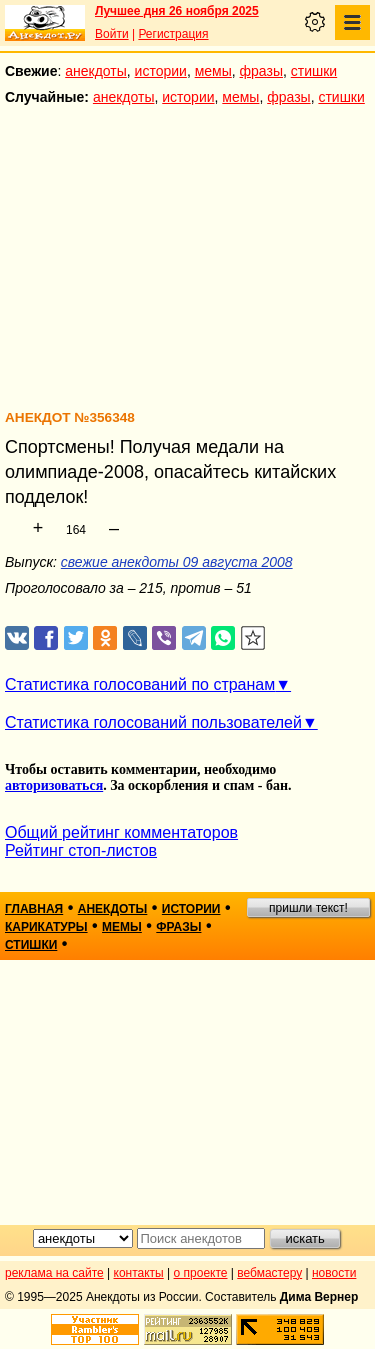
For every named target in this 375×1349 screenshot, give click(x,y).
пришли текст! (308, 908)
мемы (213, 71)
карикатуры (46, 927)
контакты (139, 1273)
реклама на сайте (54, 1273)
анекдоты (96, 71)
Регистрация (173, 34)
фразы (261, 71)
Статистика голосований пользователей (153, 722)
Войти (112, 34)
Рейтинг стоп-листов (81, 850)
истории (161, 71)
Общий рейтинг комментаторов (121, 832)
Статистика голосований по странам (140, 684)
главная (34, 909)
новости (334, 1273)
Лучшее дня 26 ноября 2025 (177, 11)
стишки (314, 71)
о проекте (201, 1273)
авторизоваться (54, 785)
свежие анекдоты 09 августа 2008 (177, 562)
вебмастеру (269, 1273)
